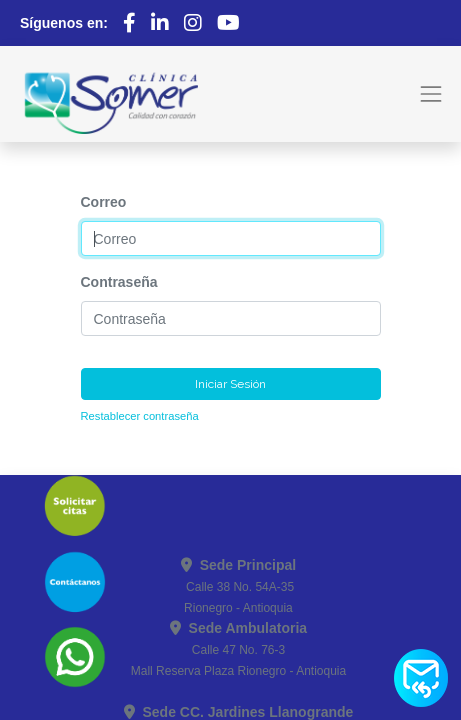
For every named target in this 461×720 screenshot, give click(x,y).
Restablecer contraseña (140, 416)
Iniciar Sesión (230, 384)
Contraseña (119, 282)
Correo (104, 202)
